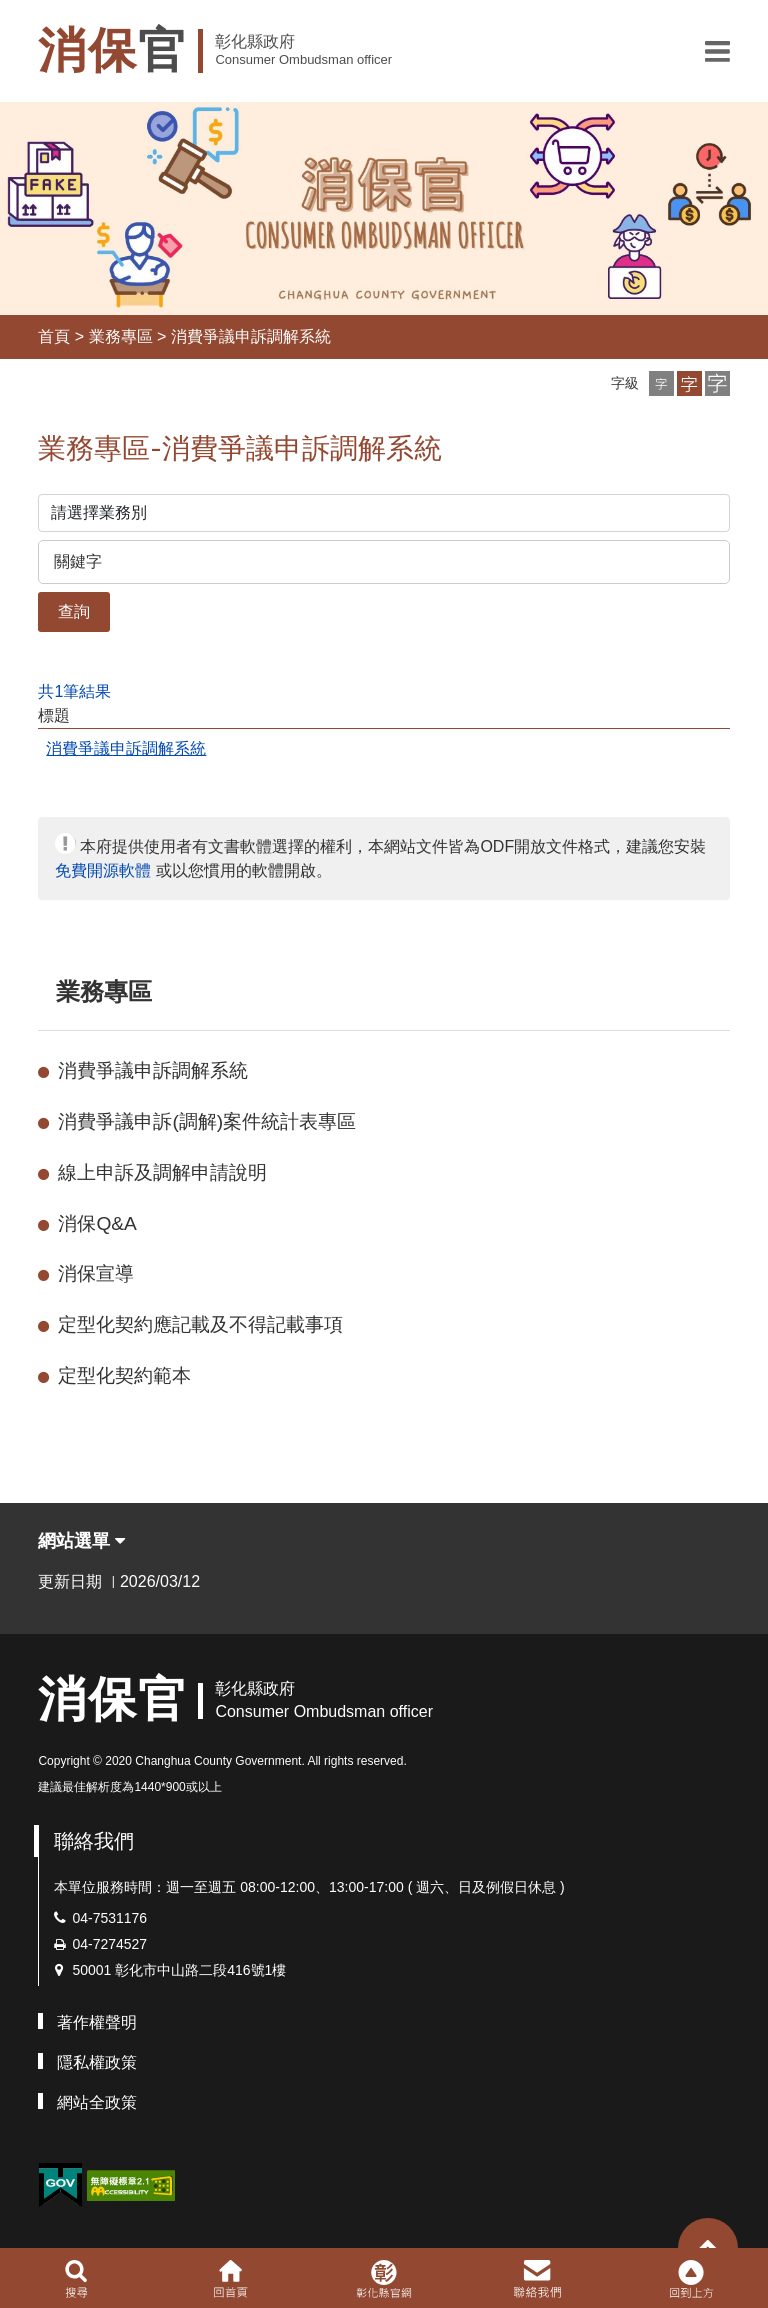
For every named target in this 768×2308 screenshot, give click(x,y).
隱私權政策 (97, 2062)
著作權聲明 (97, 2022)
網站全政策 (97, 2102)
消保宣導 (96, 1273)
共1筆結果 (74, 691)
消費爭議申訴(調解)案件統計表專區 (207, 1121)
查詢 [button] (74, 611)
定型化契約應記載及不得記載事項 (200, 1324)
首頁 (54, 336)
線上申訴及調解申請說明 (162, 1172)
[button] (717, 51)
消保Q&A (97, 1223)
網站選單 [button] (81, 1541)
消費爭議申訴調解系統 (251, 336)
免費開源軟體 (103, 870)
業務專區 (121, 336)
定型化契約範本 (124, 1375)
